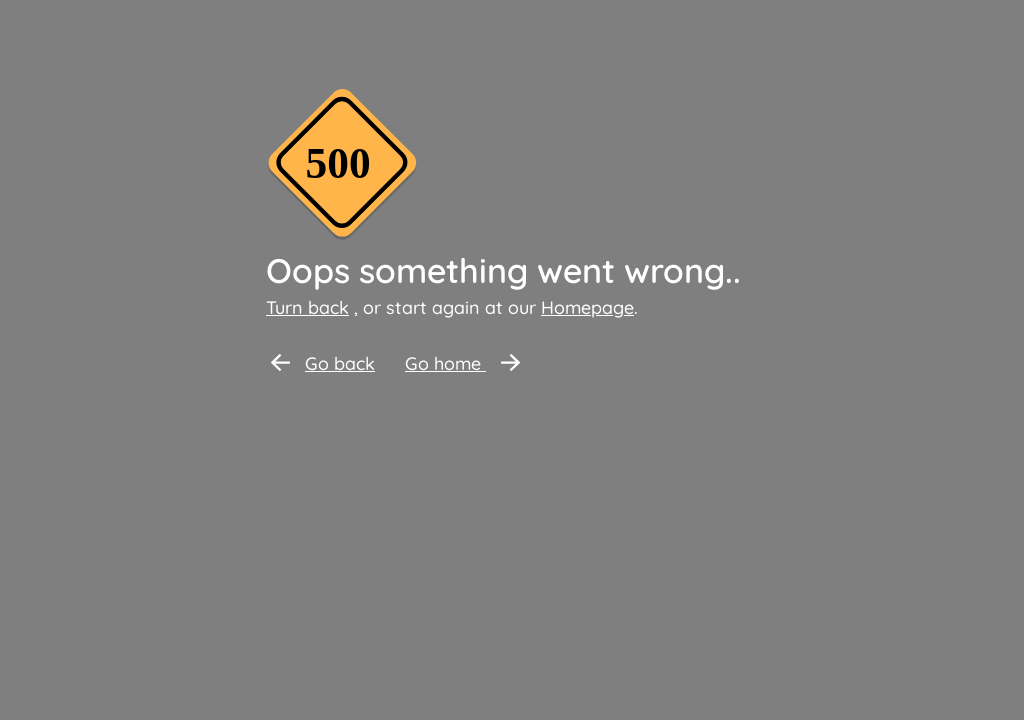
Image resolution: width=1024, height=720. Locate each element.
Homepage (587, 307)
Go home (462, 363)
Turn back (307, 307)
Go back (323, 363)
